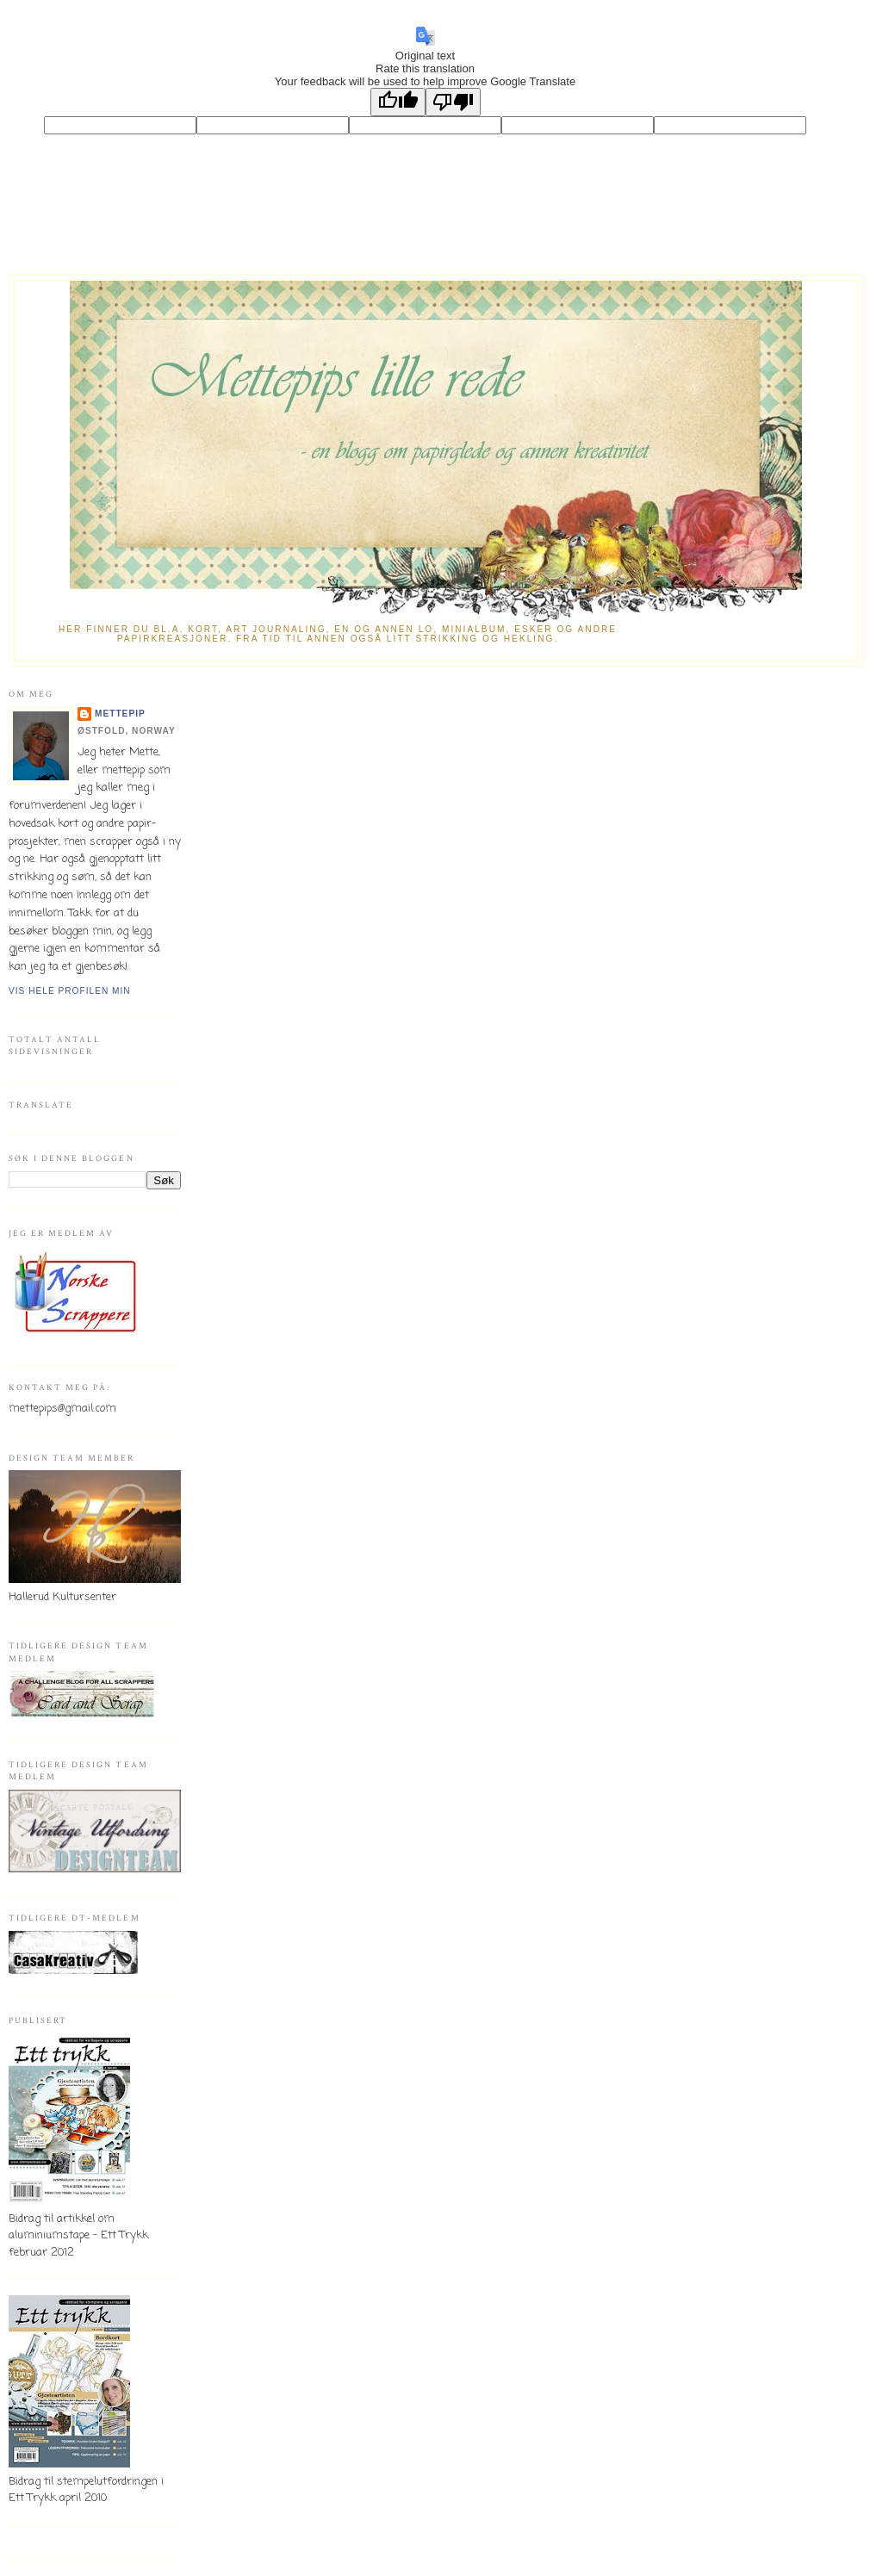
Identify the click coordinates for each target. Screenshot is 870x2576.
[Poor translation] (453, 102)
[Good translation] (398, 102)
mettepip (120, 713)
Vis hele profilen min (70, 991)
